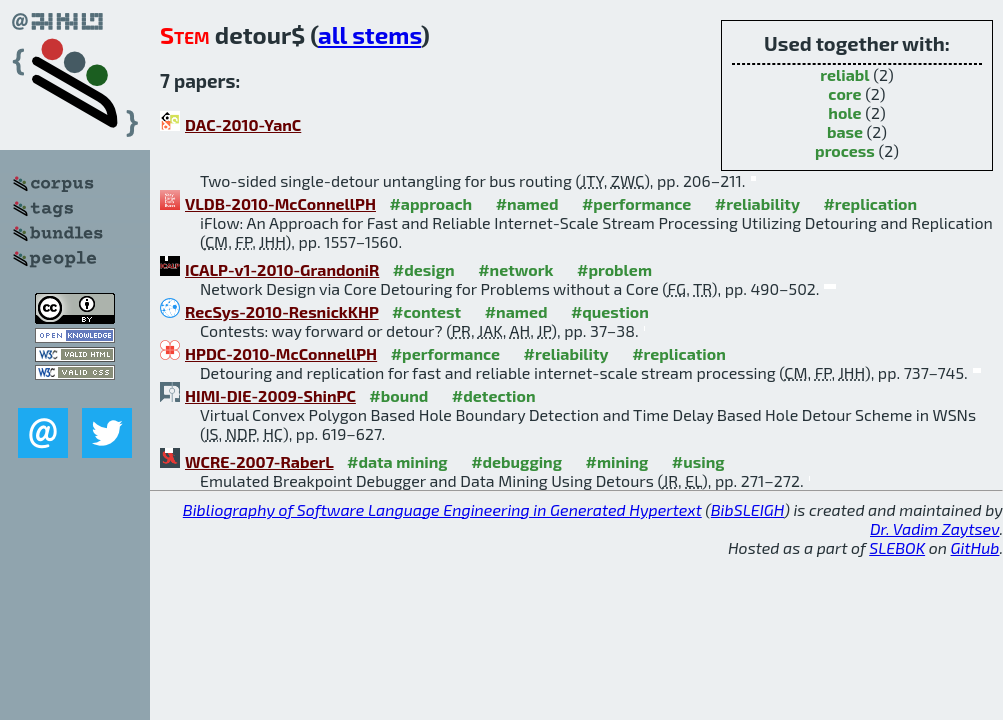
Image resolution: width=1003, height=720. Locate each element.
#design (424, 269)
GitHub (975, 547)
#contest (426, 311)
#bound (398, 395)
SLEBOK (897, 547)
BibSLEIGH (747, 509)
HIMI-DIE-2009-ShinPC (270, 395)
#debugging (516, 461)
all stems (369, 34)
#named (527, 203)
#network (515, 269)
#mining (616, 461)
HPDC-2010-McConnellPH (281, 353)
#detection (494, 395)
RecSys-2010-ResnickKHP (282, 311)
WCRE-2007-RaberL (259, 461)
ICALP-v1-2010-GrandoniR (282, 269)
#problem (614, 269)
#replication (870, 203)
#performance (636, 203)
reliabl (844, 74)
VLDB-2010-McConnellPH (280, 203)
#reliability (757, 203)
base (845, 131)
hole (844, 112)
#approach (430, 203)
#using (698, 461)
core (844, 93)
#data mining (397, 461)
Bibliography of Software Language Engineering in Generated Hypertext (442, 509)
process (845, 150)
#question (610, 311)
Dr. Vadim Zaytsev (934, 528)
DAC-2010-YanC (243, 124)
